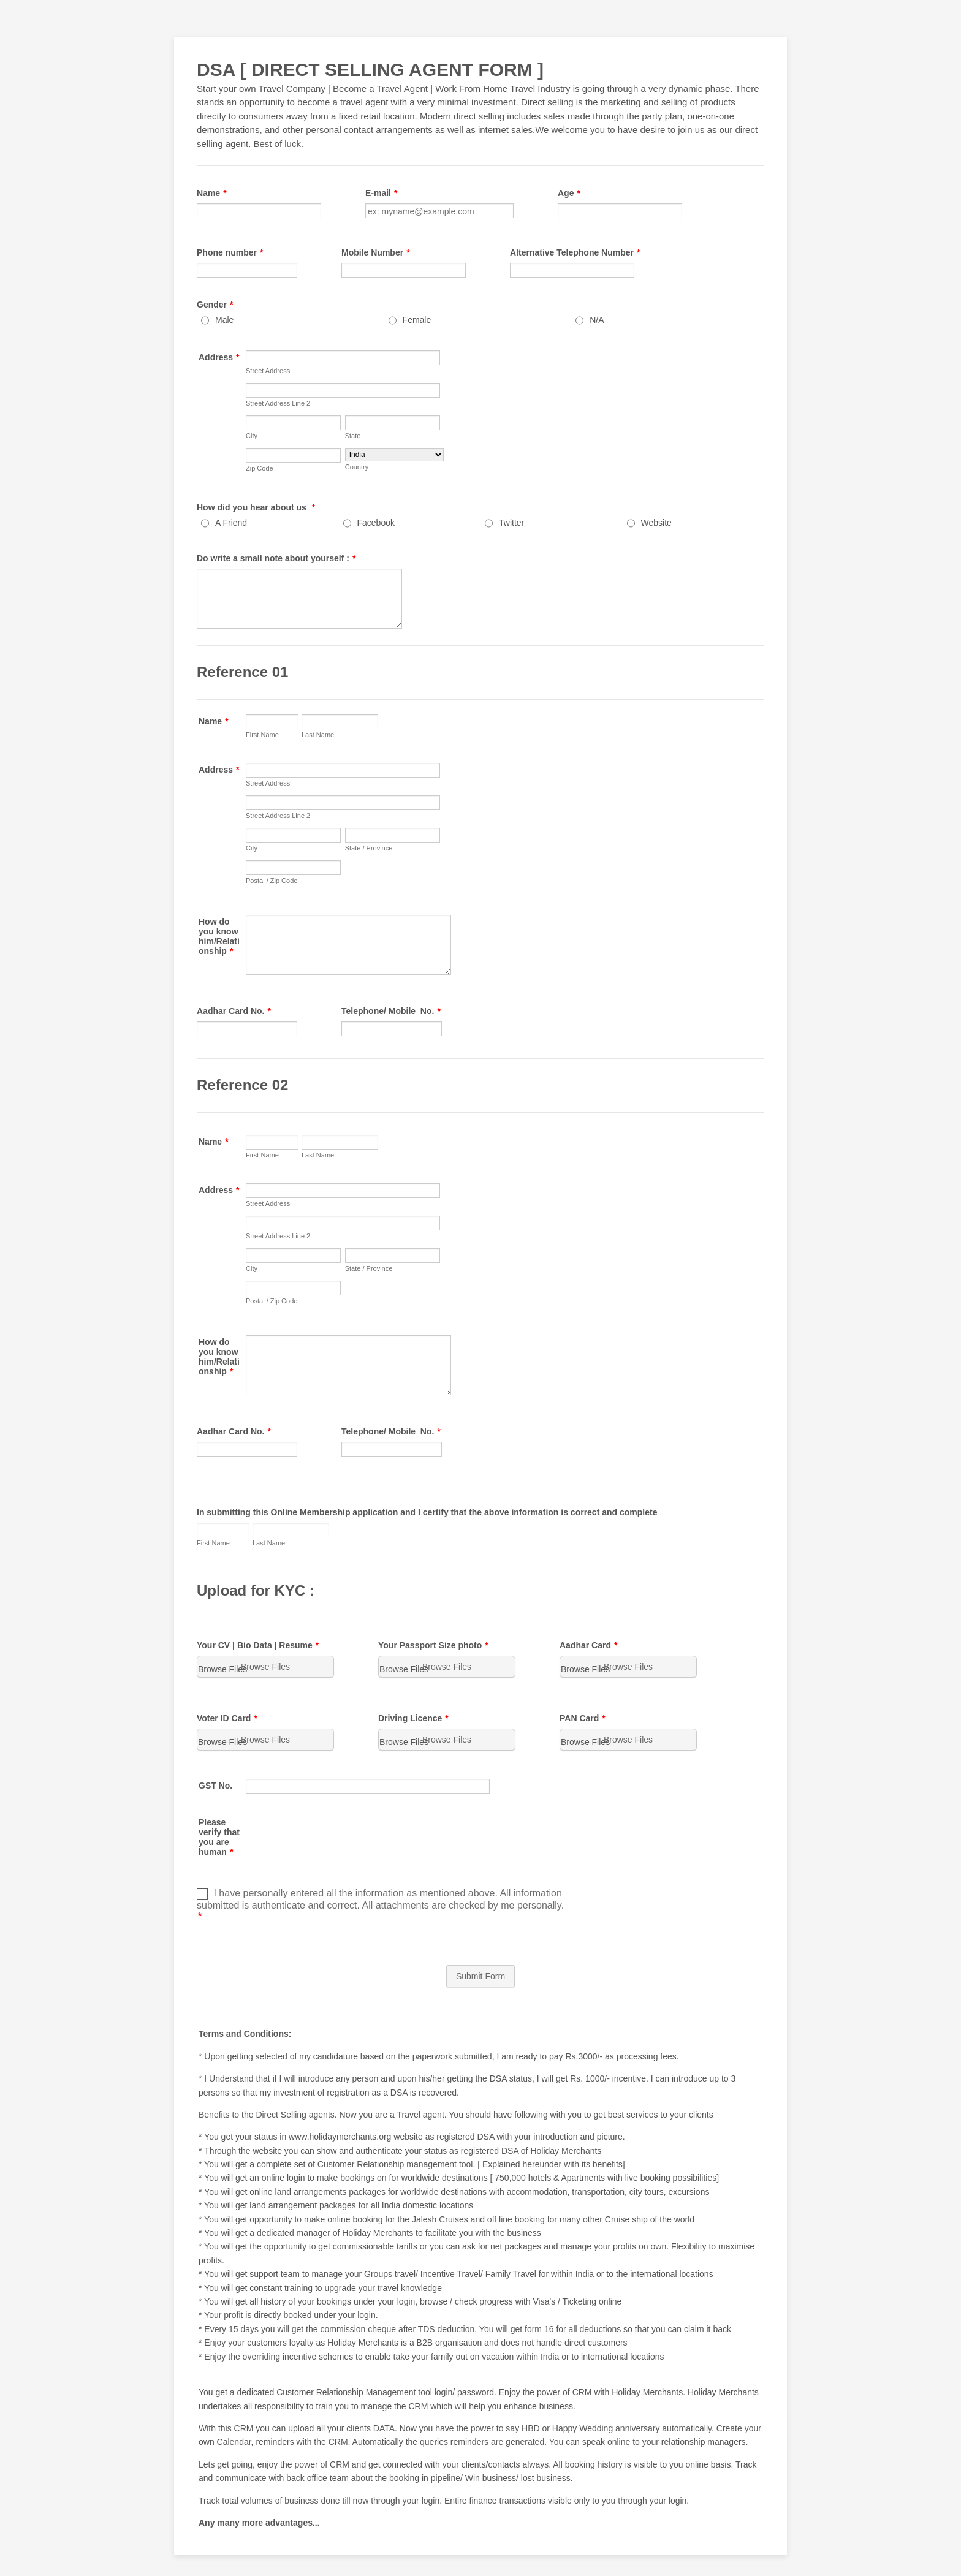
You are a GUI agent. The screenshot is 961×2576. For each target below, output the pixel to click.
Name (212, 193)
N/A (597, 320)
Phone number (230, 252)
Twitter (511, 523)
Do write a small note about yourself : (276, 558)
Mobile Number (375, 252)
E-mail (381, 193)
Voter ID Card (227, 1718)
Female (417, 320)
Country (357, 467)
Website (656, 523)
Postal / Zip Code (271, 880)
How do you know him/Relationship (219, 936)
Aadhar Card (588, 1645)
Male (224, 320)
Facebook (376, 523)
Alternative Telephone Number (575, 252)
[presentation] (339, 1839)
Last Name (318, 734)
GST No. (215, 1785)
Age (569, 193)
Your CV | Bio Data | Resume (258, 1645)
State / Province (369, 848)
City (251, 435)
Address (219, 357)
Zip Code (259, 468)
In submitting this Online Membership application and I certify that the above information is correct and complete (427, 1512)
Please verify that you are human (219, 1837)
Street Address (268, 370)
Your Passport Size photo (433, 1645)
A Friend (231, 523)
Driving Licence (413, 1718)
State (353, 435)
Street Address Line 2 (278, 403)
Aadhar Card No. (234, 1011)
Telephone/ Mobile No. (391, 1011)
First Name (262, 734)
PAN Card (583, 1718)
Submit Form (480, 1976)
